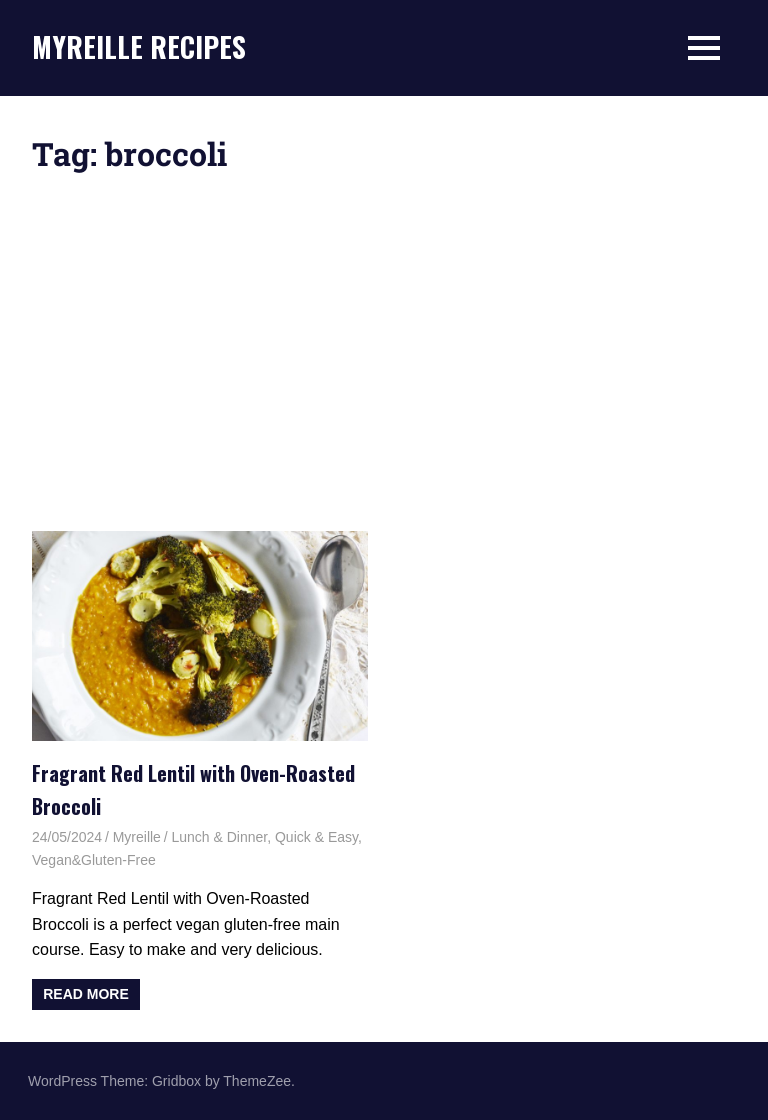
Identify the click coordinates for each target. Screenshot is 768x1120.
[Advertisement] (384, 351)
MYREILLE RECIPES (139, 46)
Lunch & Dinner (219, 837)
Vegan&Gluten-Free (94, 860)
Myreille (137, 837)
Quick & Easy (316, 837)
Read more (86, 994)
